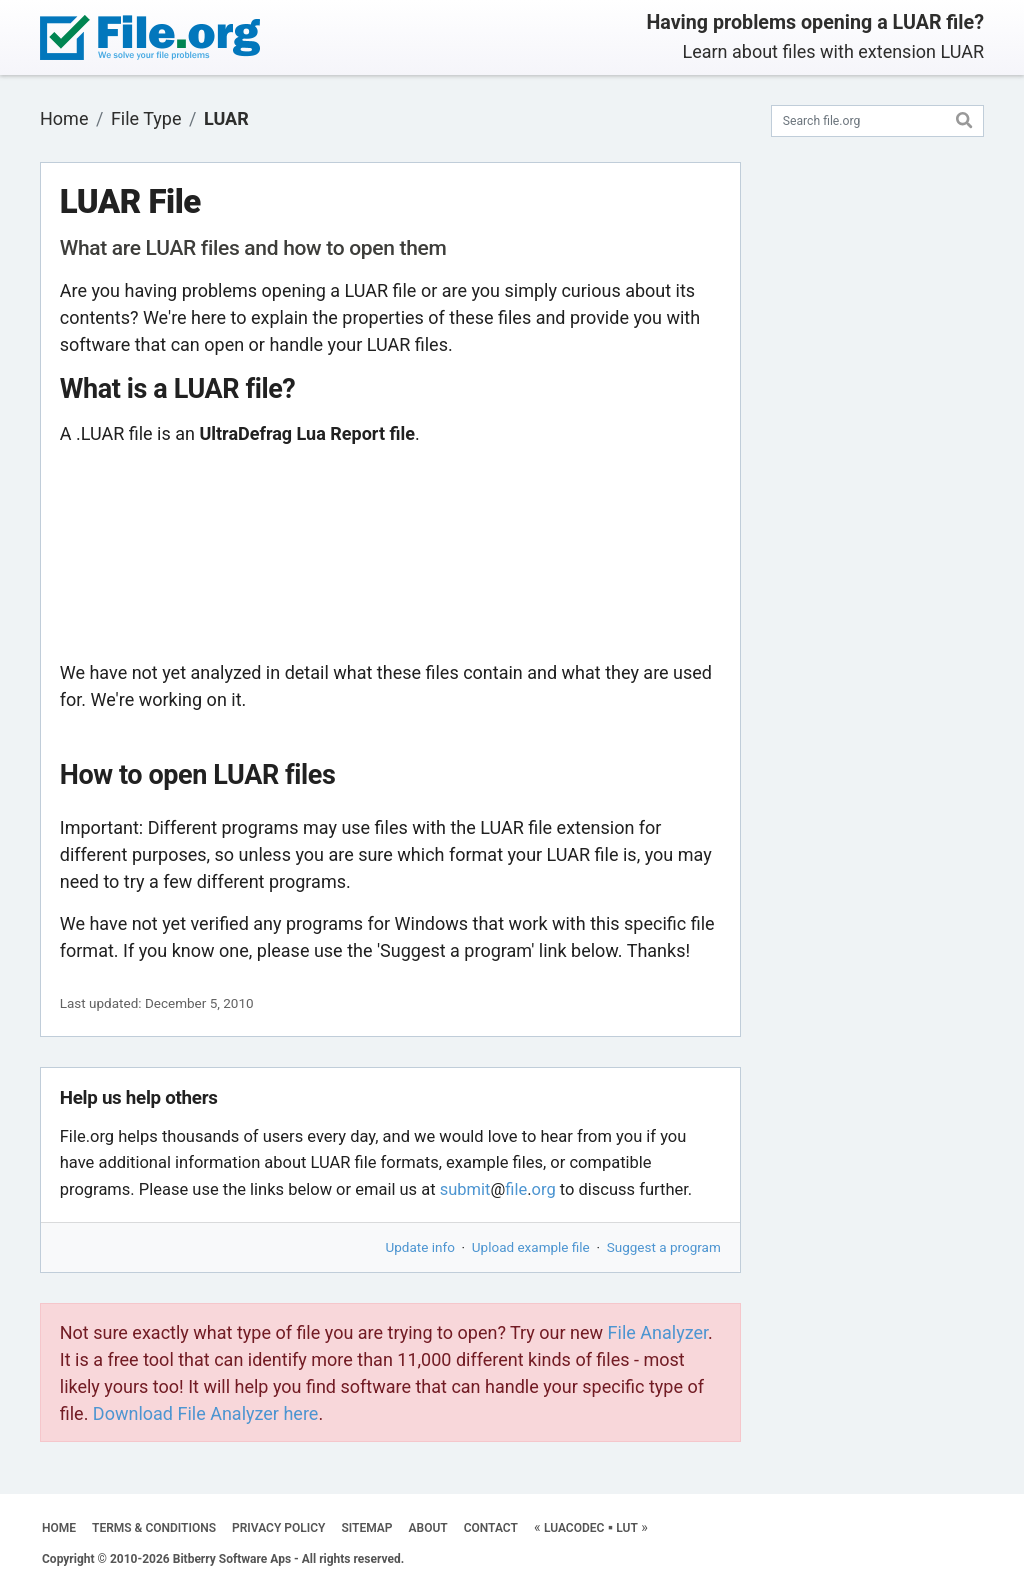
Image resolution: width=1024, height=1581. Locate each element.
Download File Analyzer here (206, 1413)
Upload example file (531, 1247)
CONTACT (491, 1528)
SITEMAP (366, 1528)
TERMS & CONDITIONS (154, 1528)
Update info (420, 1247)
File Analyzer (658, 1332)
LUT (627, 1528)
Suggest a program (664, 1247)
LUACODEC (574, 1528)
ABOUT (428, 1528)
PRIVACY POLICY (278, 1528)
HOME (59, 1528)
